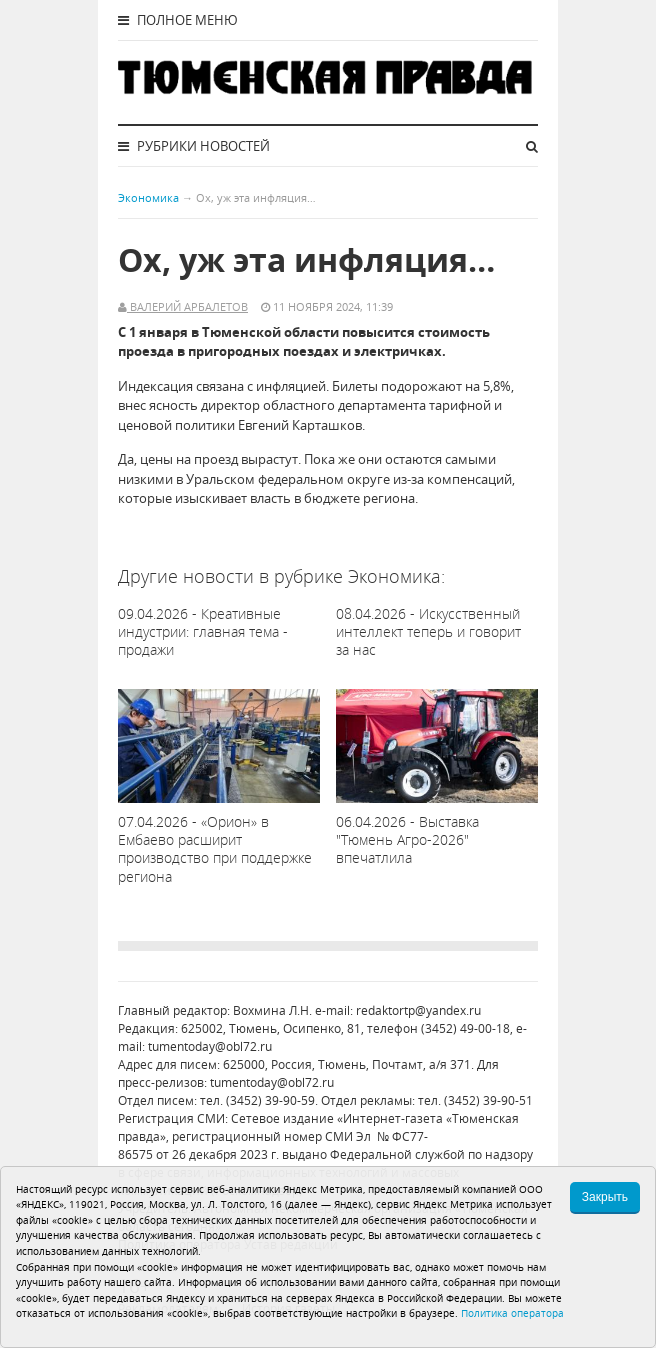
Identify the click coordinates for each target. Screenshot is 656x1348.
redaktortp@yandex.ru (418, 1010)
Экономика (148, 197)
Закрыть (605, 1197)
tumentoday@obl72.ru (210, 1046)
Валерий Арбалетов (187, 306)
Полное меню (178, 20)
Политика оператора (512, 1313)
